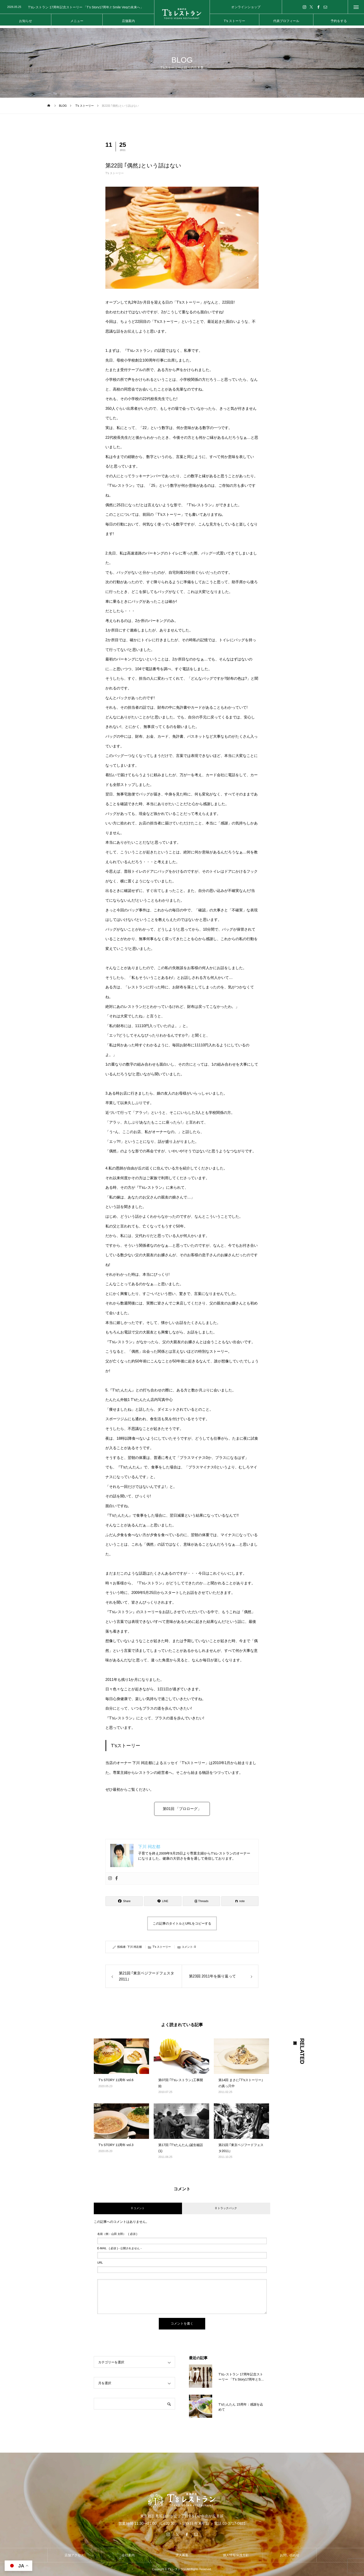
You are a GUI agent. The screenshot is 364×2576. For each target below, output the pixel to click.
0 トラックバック (226, 2208)
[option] (77, 7)
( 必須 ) (117, 2234)
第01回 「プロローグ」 (182, 1809)
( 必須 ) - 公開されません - (119, 2248)
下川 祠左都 (134, 1946)
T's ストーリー (114, 173)
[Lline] (162, 1901)
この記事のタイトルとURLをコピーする (182, 1923)
